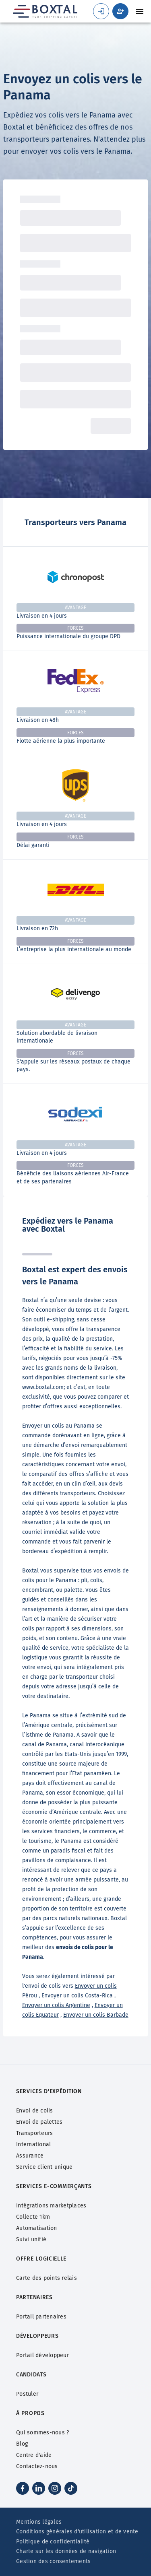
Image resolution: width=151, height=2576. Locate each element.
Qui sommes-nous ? (42, 2432)
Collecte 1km (33, 2216)
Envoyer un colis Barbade (95, 2014)
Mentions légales (39, 2521)
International (33, 2144)
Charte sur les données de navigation (66, 2551)
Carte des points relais (46, 2278)
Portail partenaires (41, 2316)
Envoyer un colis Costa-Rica (77, 1995)
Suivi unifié (31, 2239)
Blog (22, 2443)
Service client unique (44, 2167)
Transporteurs (34, 2133)
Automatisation (36, 2228)
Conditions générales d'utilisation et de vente (77, 2531)
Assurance (29, 2155)
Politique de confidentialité (52, 2541)
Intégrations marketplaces (51, 2205)
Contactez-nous (37, 2466)
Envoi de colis (34, 2110)
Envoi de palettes (39, 2122)
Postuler (27, 2394)
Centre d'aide (34, 2455)
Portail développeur (42, 2355)
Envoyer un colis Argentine (56, 2005)
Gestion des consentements (53, 2561)
